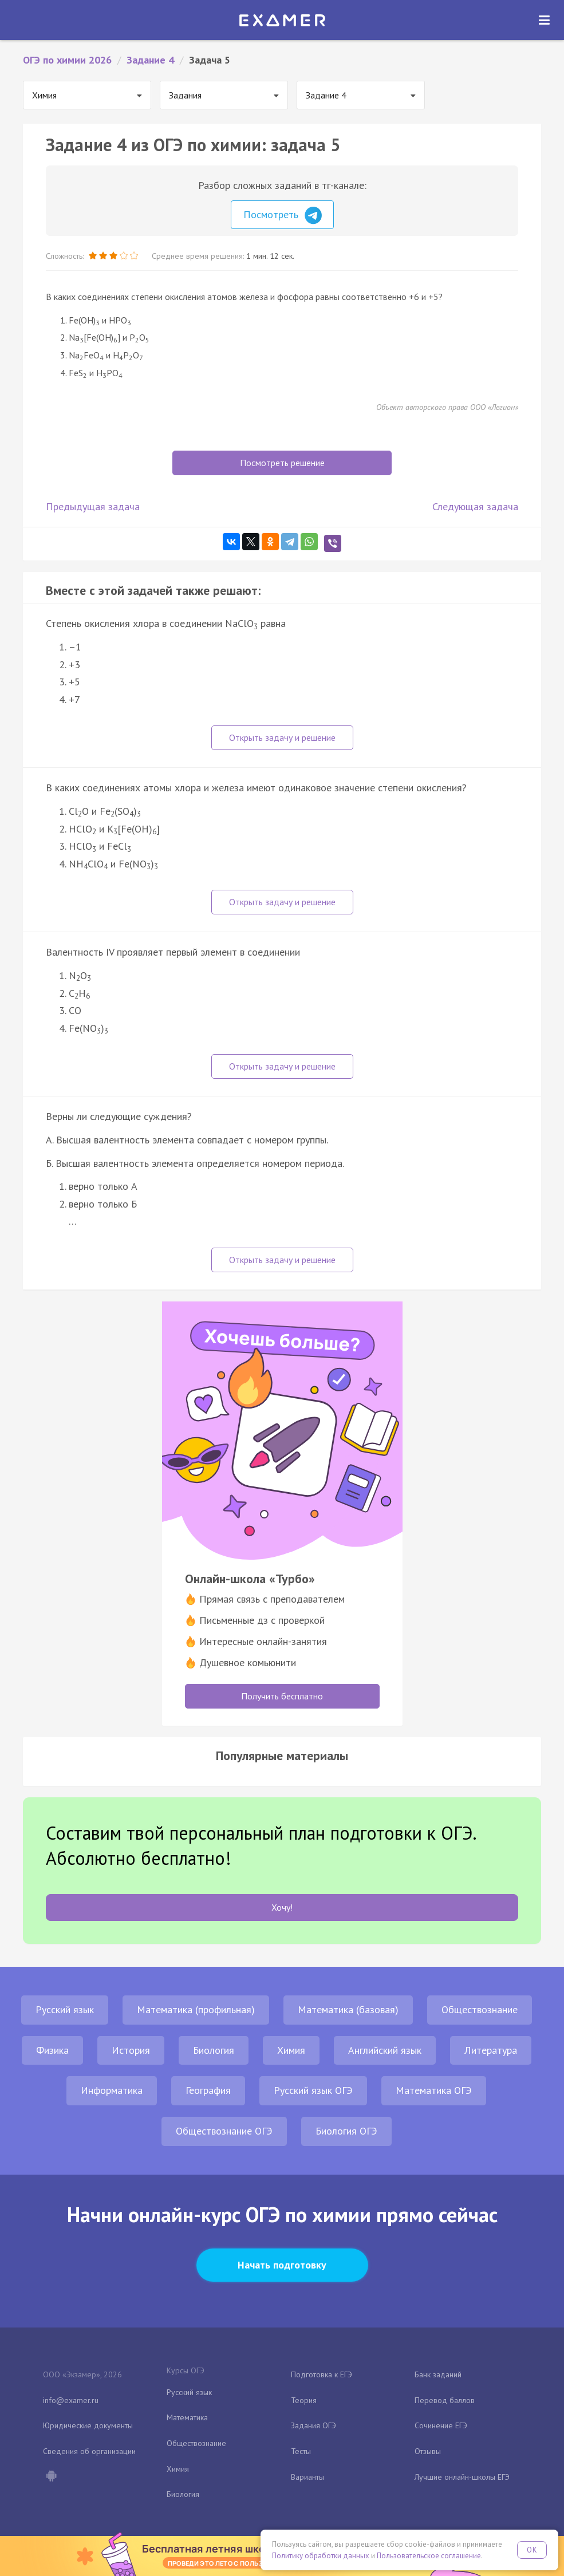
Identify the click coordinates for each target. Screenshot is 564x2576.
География (208, 2090)
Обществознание (479, 2009)
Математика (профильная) (196, 2009)
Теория (304, 2400)
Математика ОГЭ (434, 2090)
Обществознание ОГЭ (224, 2130)
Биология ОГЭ (346, 2130)
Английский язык (384, 2050)
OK (532, 2550)
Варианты (307, 2477)
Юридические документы (88, 2425)
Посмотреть (282, 215)
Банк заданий (438, 2374)
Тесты (301, 2451)
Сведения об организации (89, 2451)
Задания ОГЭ (313, 2425)
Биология (213, 2050)
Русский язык (65, 2009)
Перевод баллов (445, 2400)
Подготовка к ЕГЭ (321, 2374)
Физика (52, 2050)
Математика (187, 2417)
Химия (291, 2050)
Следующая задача (475, 506)
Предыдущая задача (93, 506)
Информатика (112, 2090)
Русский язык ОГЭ (313, 2090)
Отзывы (428, 2451)
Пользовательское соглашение (429, 2556)
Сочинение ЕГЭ (441, 2425)
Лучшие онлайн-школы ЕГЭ (462, 2477)
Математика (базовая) (348, 2009)
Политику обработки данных (320, 2556)
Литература (490, 2050)
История (131, 2050)
